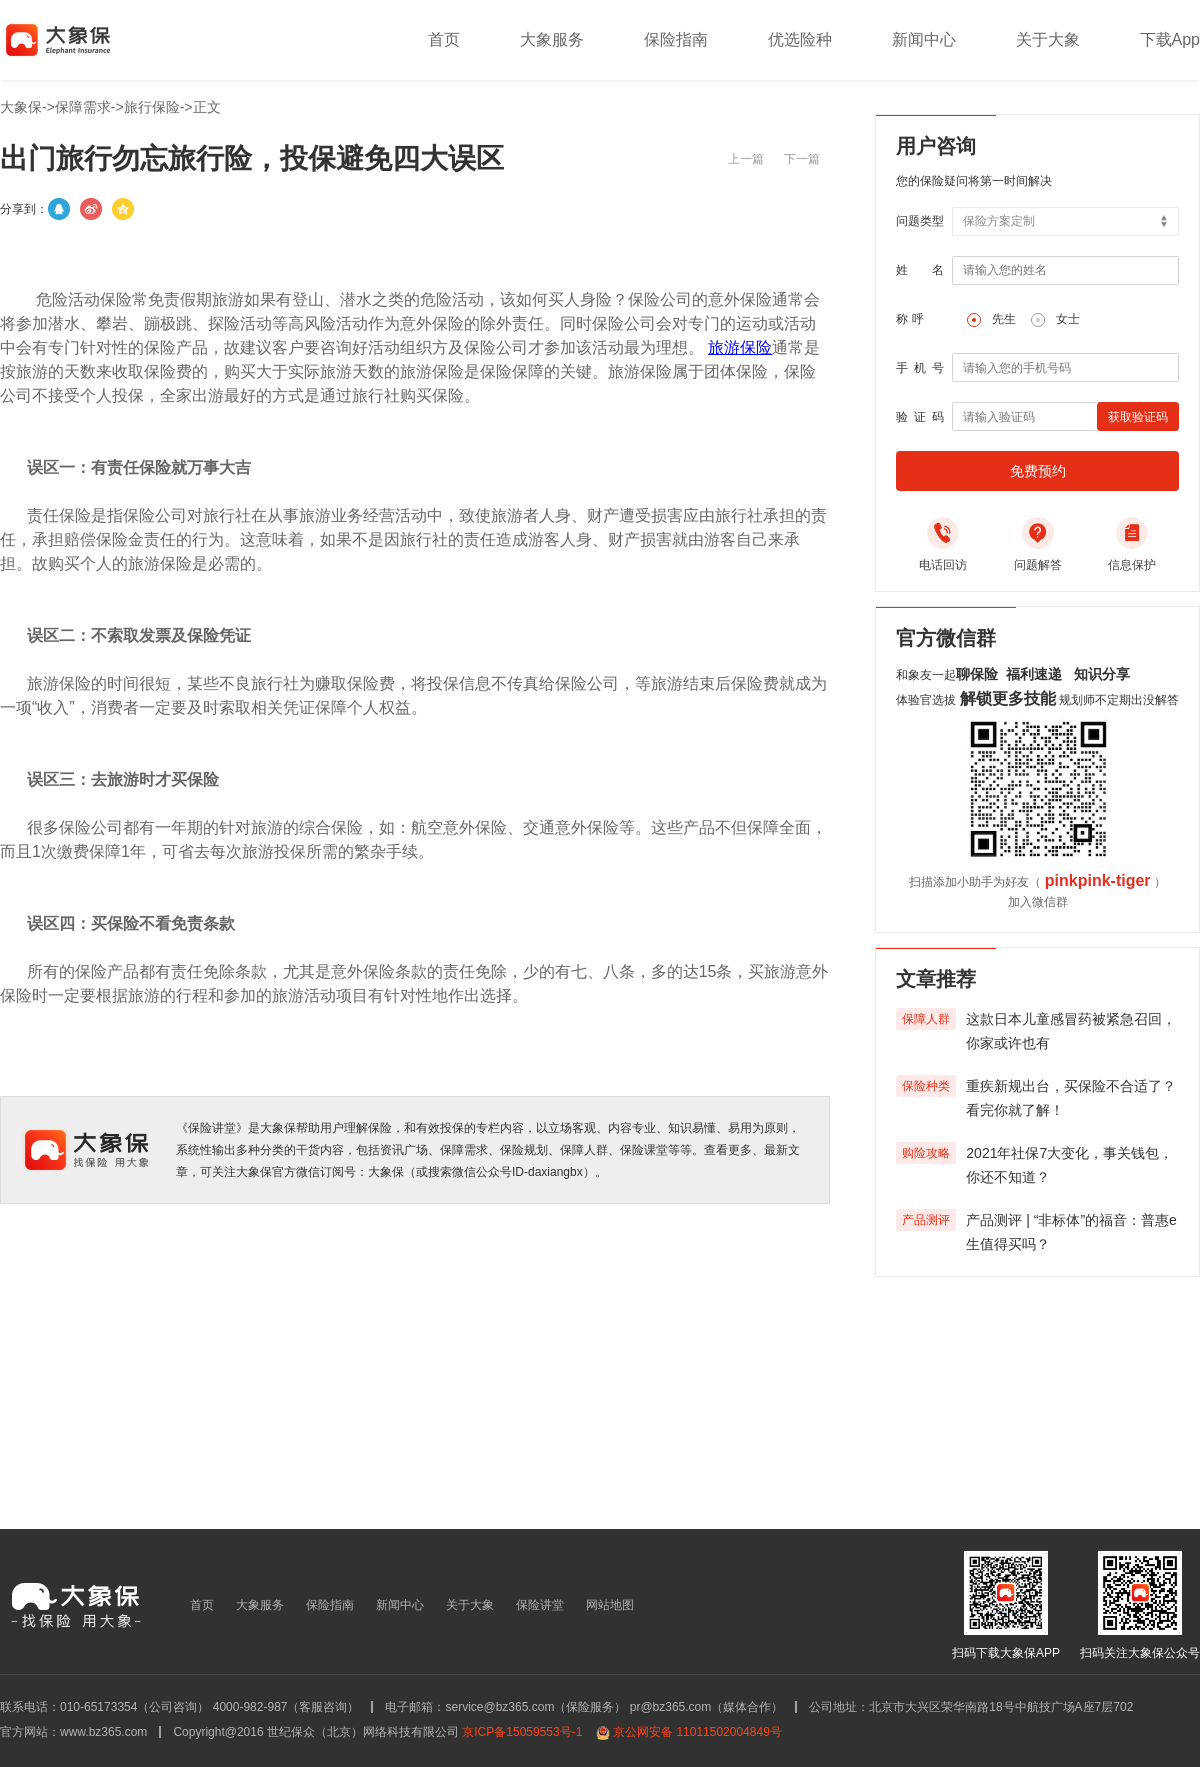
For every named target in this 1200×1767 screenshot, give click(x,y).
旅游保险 (740, 347)
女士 (1068, 319)
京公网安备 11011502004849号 (697, 1732)
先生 (1004, 319)
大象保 (21, 107)
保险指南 (676, 39)
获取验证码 (1138, 417)
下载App (1170, 39)
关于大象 (1048, 39)
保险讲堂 (540, 1605)
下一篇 (802, 159)
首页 (444, 39)
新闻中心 (924, 39)
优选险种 (800, 39)
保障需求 (83, 107)
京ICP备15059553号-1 (522, 1732)
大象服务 (552, 39)
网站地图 (610, 1605)
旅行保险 (152, 107)
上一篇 (746, 159)
